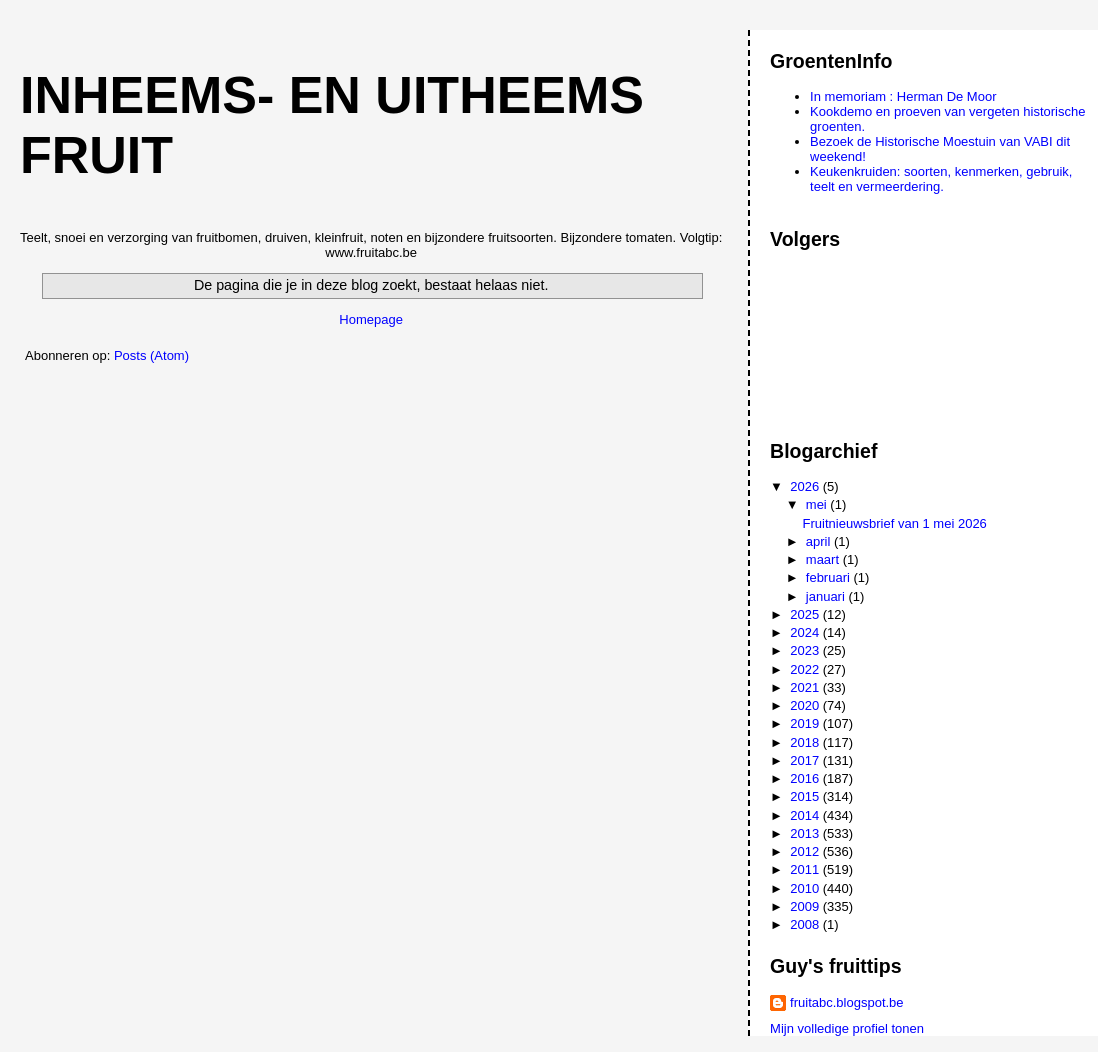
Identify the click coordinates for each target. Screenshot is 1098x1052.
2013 (806, 833)
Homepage (371, 319)
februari (830, 577)
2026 (806, 486)
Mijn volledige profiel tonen (847, 1028)
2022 (806, 669)
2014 (806, 815)
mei (818, 504)
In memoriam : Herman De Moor (903, 96)
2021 (806, 687)
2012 (806, 851)
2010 (806, 888)
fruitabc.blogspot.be (846, 1002)
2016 (806, 778)
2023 (806, 650)
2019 (806, 723)
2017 (806, 760)
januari (827, 596)
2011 (806, 869)
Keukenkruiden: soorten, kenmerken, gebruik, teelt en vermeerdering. (941, 179)
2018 (806, 742)
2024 (806, 632)
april (820, 541)
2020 (806, 705)
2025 (806, 614)
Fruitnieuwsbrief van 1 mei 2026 (895, 523)
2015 (806, 796)
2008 (806, 924)
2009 (806, 906)
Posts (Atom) (151, 355)
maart (824, 559)
